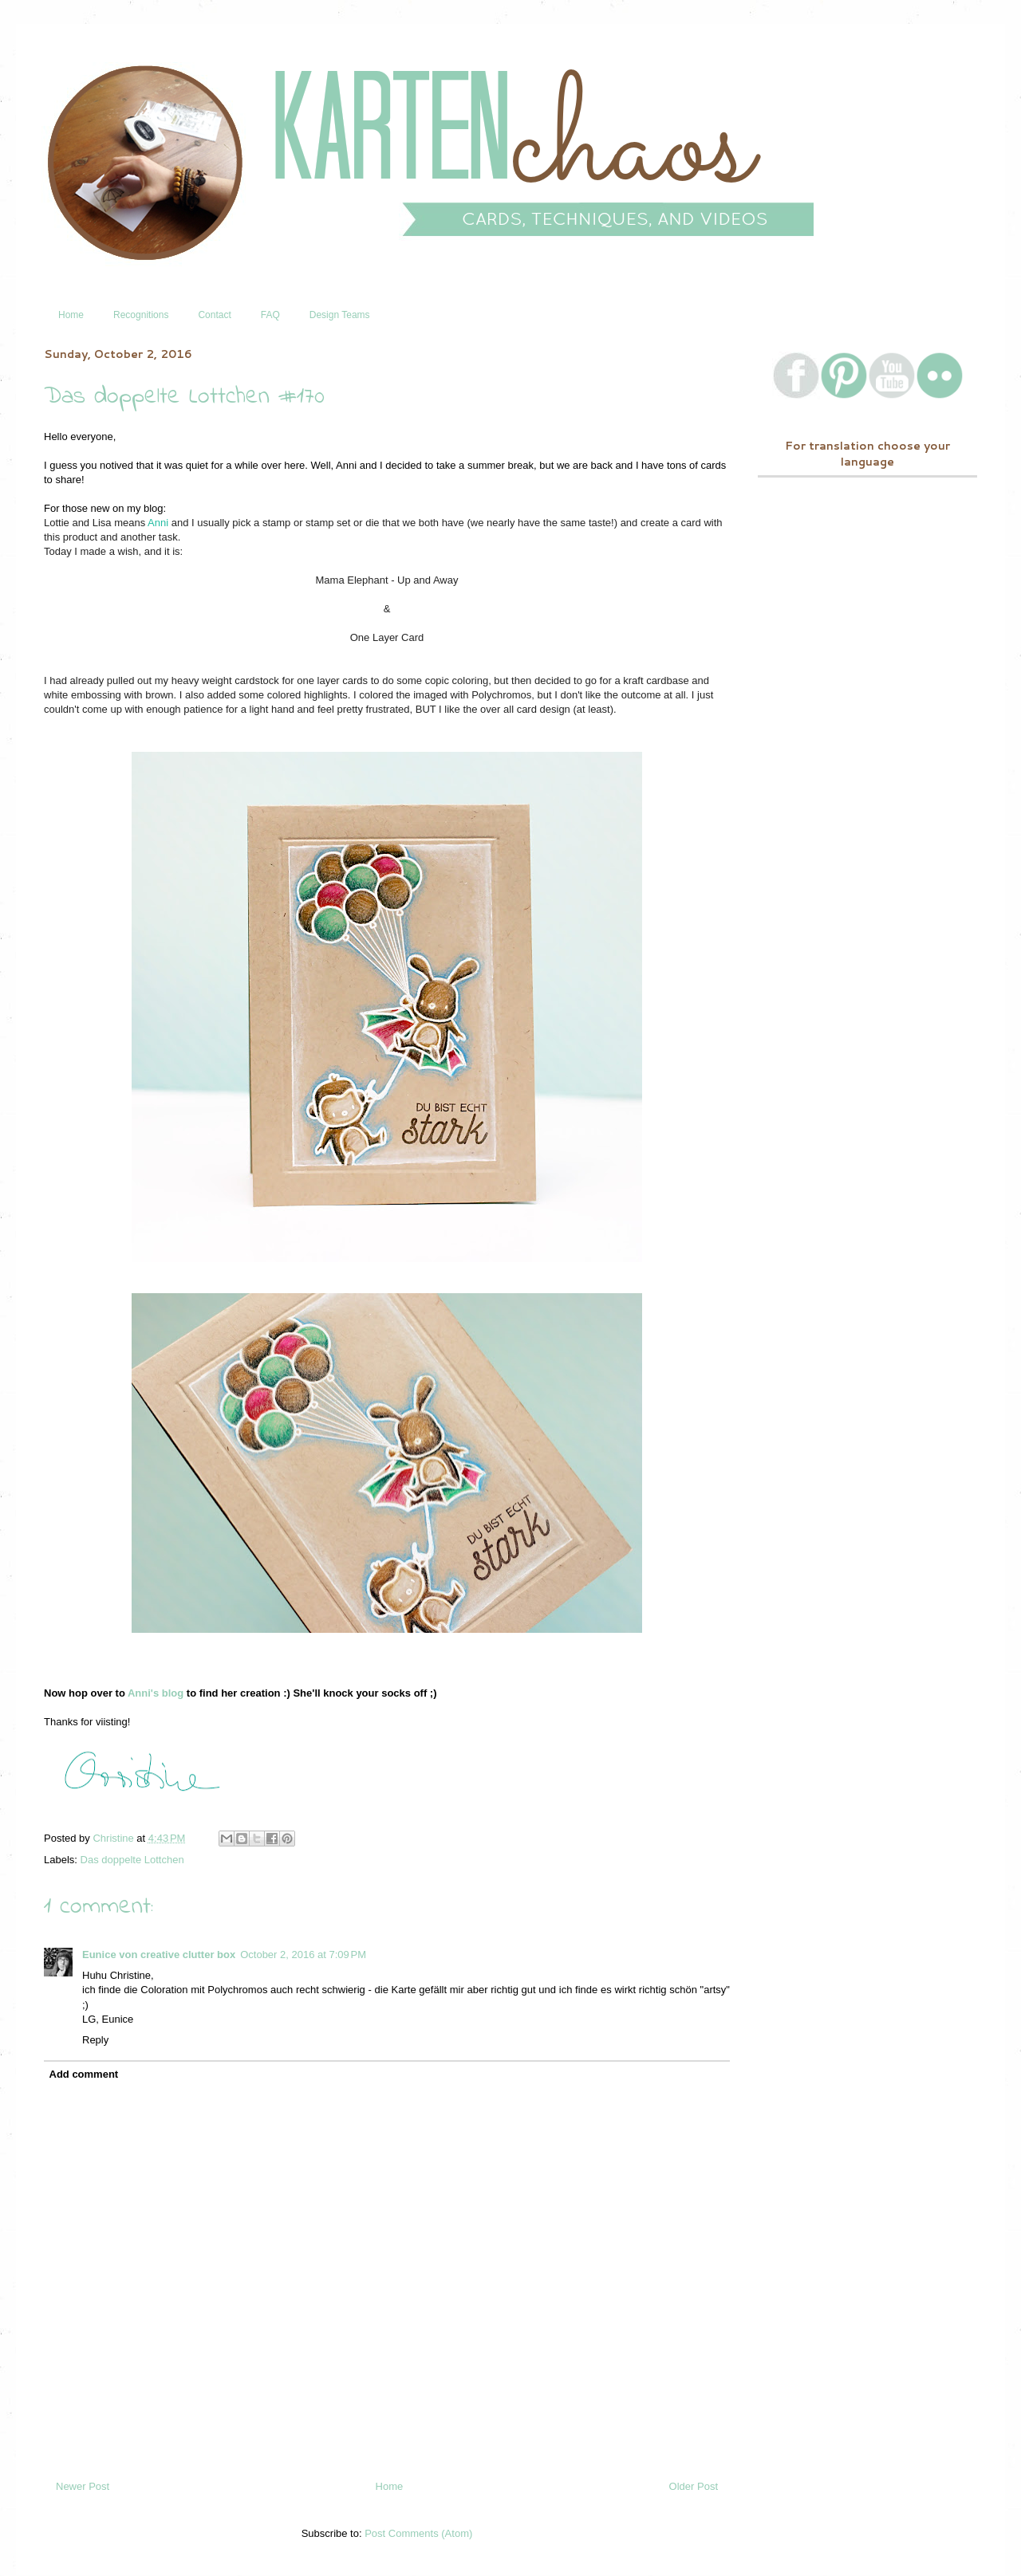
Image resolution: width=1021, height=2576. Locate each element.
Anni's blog (155, 1693)
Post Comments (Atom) (418, 2533)
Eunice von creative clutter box (158, 1955)
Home (71, 315)
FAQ (270, 315)
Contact (214, 315)
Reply (95, 2040)
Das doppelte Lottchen (132, 1860)
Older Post (693, 2486)
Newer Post (82, 2486)
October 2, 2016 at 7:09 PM (303, 1955)
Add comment (84, 2074)
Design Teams (339, 315)
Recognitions (140, 315)
